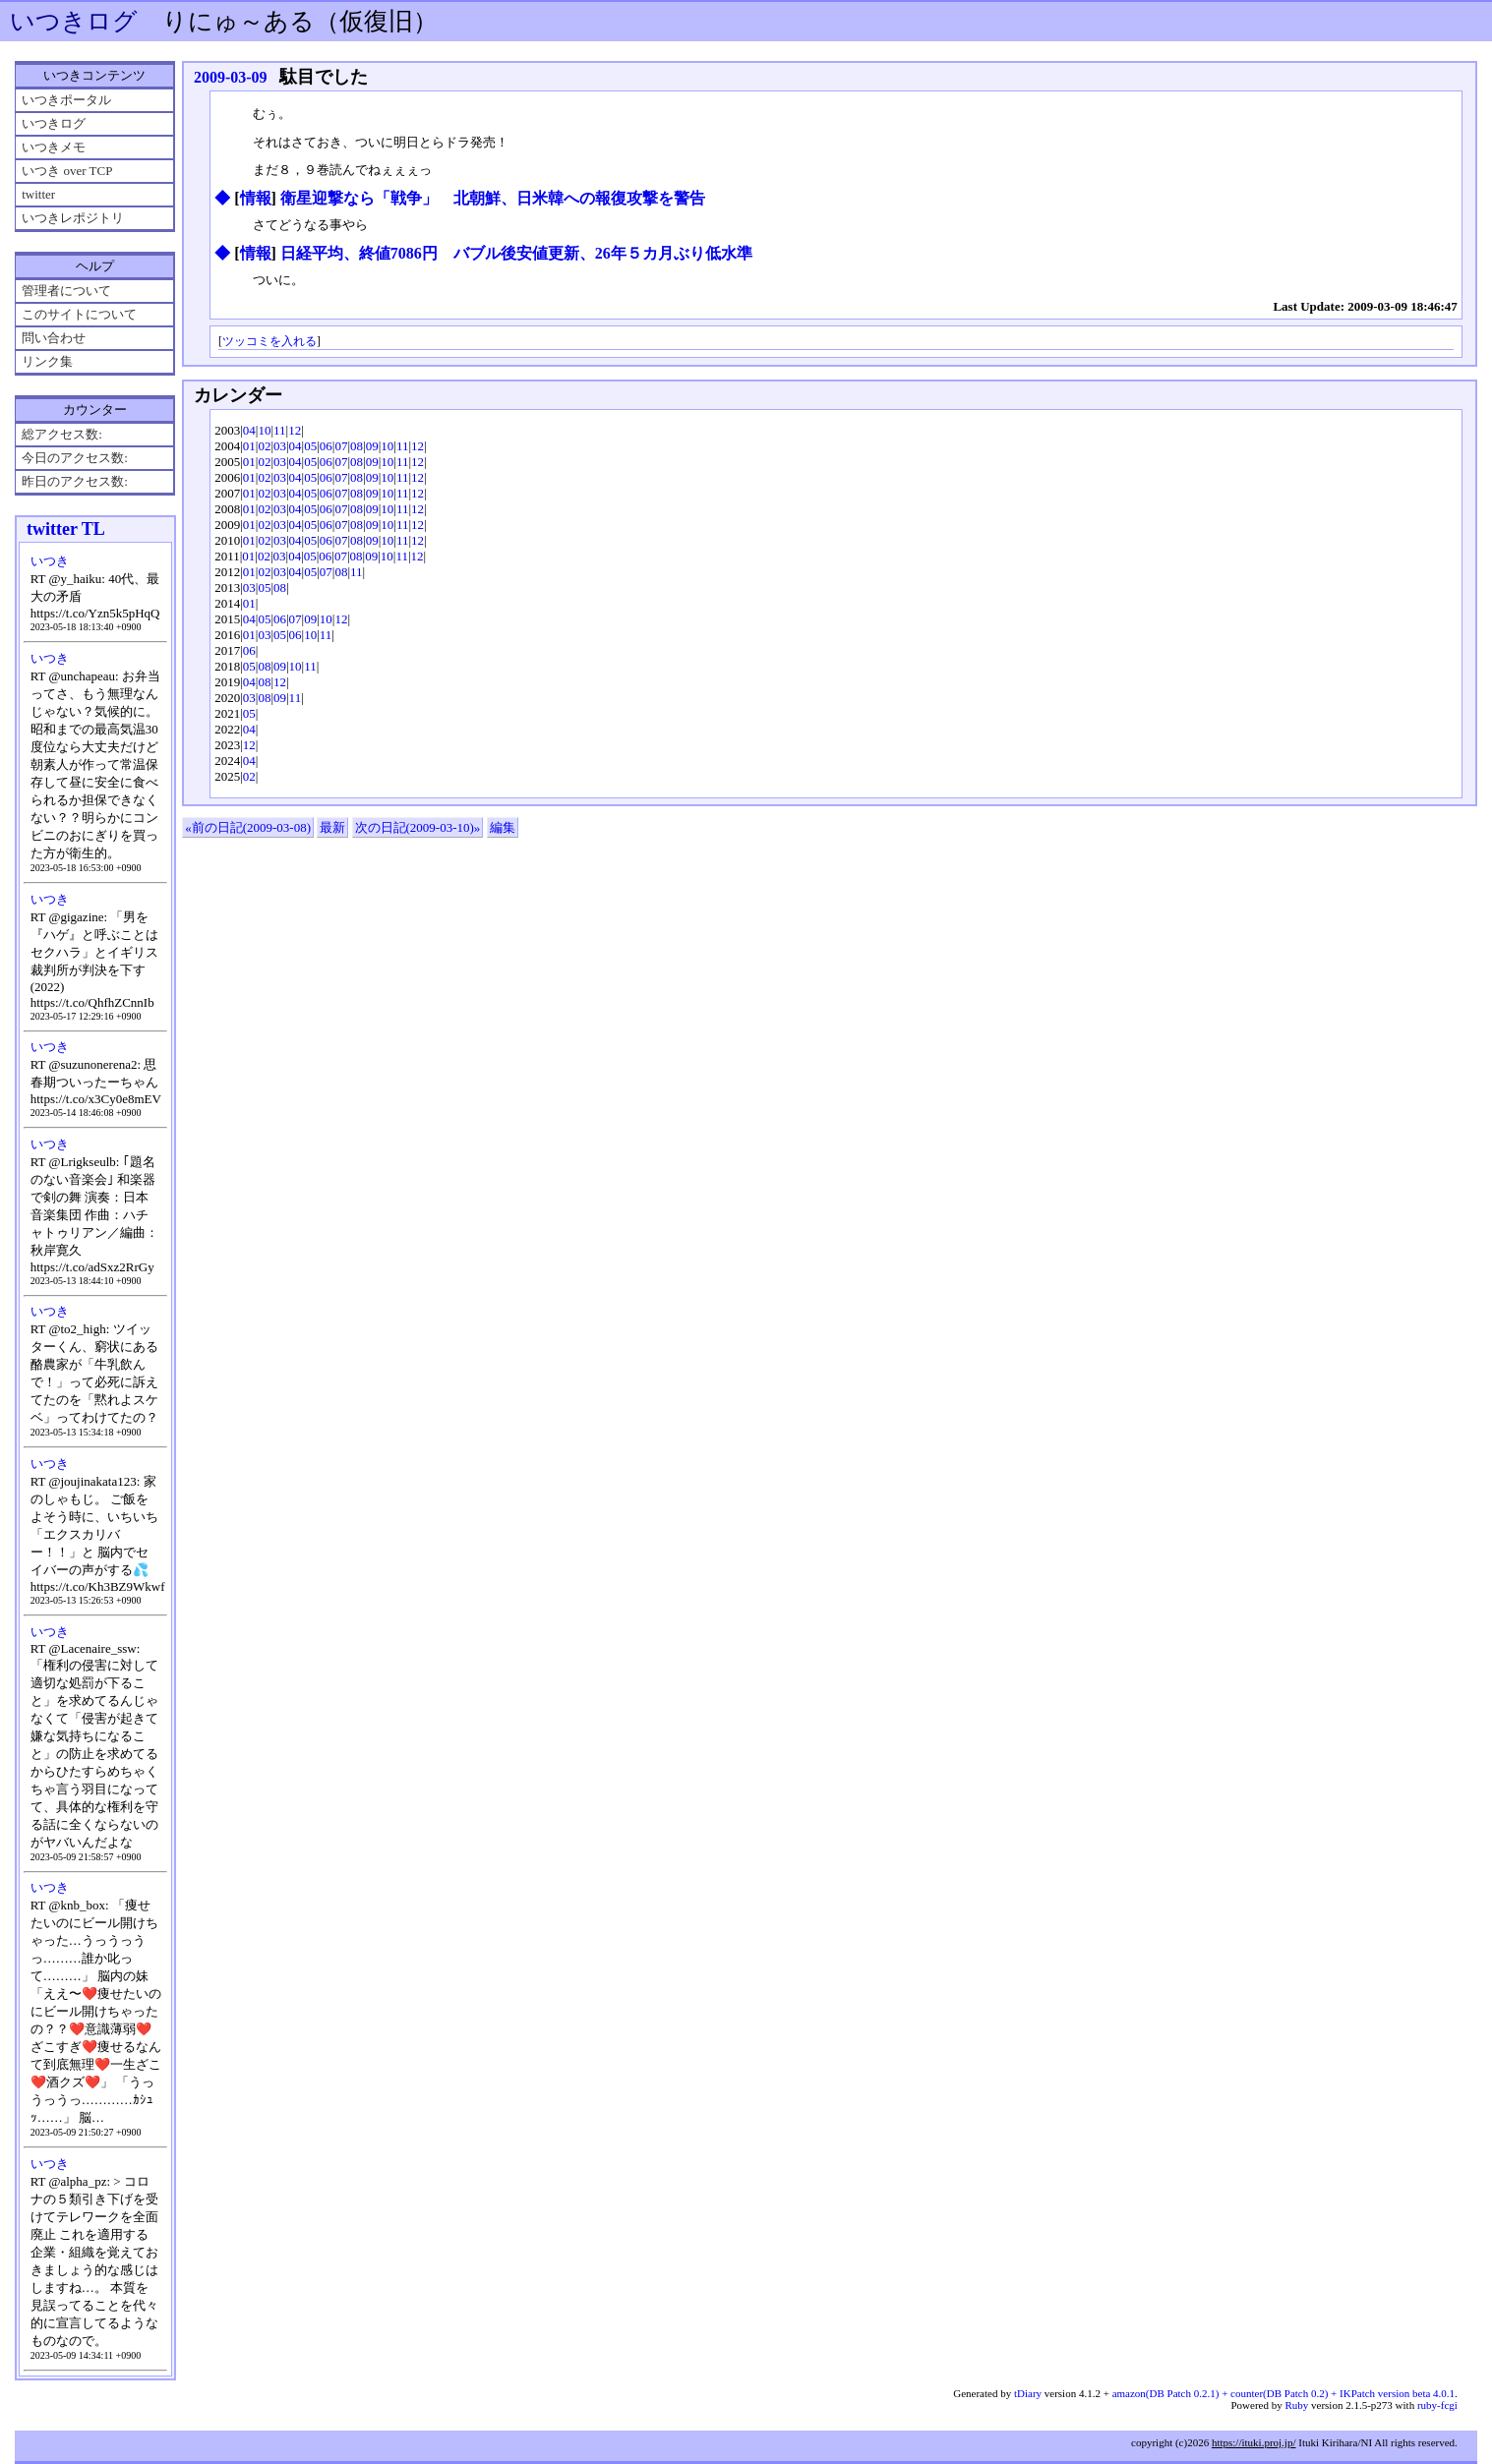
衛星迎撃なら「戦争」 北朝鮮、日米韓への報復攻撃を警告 (492, 198)
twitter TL (66, 529)
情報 (255, 198)
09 (372, 446)
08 (356, 446)
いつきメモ (54, 147)
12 (294, 430)
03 (279, 446)
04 (249, 430)
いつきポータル (66, 99)
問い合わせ (54, 337)
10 (264, 430)
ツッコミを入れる (269, 341)
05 (310, 446)
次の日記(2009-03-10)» (418, 827)
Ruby (1296, 2405)
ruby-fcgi (1437, 2405)
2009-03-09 (231, 77)
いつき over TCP (67, 170)
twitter (38, 194)
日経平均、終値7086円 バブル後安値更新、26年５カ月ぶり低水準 (516, 253)
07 (340, 446)
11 (279, 430)
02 (264, 446)
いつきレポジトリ (73, 217)
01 (249, 446)
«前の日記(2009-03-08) (248, 827)
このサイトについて (79, 314)
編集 (502, 827)
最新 (332, 827)
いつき (49, 561)
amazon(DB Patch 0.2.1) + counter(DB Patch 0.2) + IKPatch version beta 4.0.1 (1283, 2393)
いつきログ (74, 21)
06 (326, 446)
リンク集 (47, 361)
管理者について (66, 290)
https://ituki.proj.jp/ (1254, 2442)
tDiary (1028, 2393)
